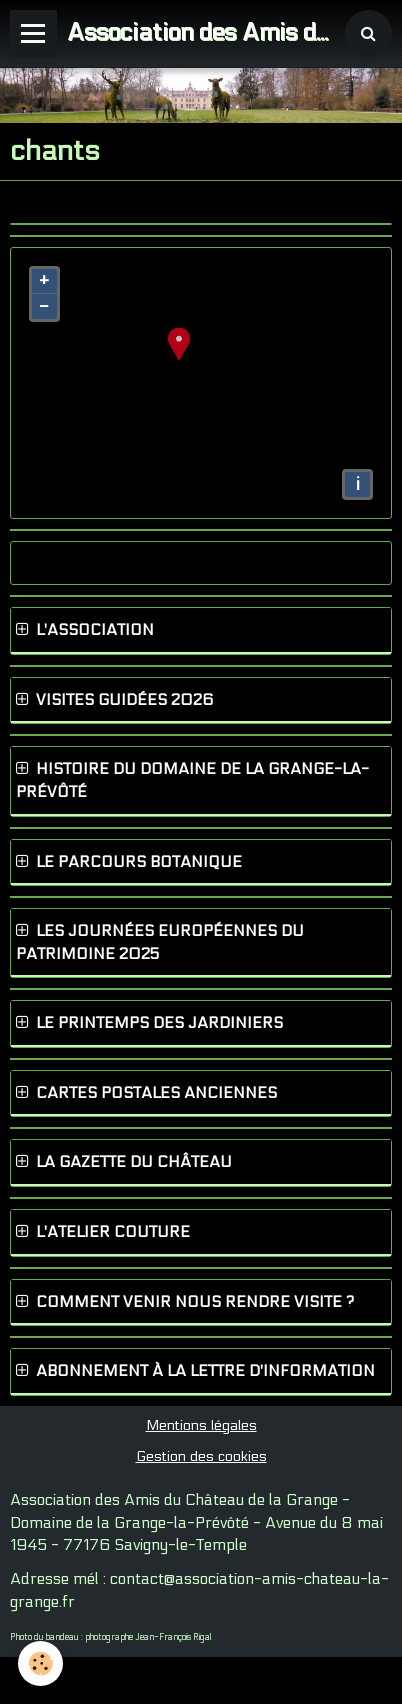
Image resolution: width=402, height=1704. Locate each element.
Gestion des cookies (201, 1456)
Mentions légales (201, 1425)
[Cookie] (40, 1663)
